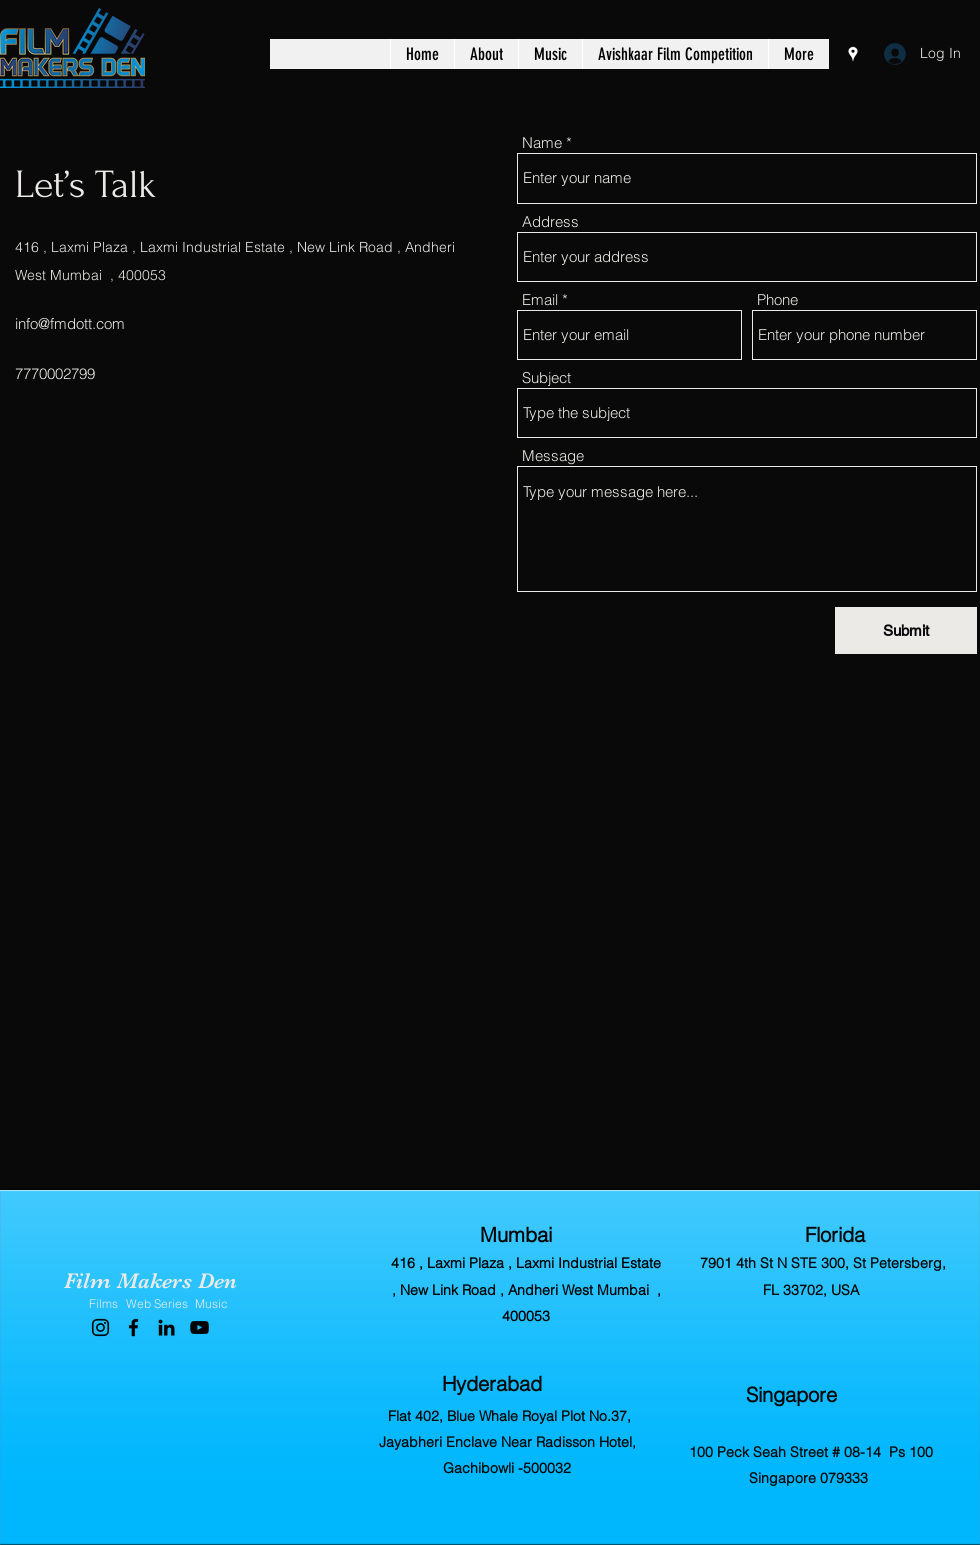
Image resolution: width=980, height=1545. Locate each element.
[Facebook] (133, 1327)
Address (550, 221)
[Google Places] (853, 54)
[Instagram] (100, 1327)
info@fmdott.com (70, 323)
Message (553, 455)
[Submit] (906, 630)
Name (542, 142)
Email (540, 299)
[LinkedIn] (166, 1327)
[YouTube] (199, 1327)
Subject (546, 377)
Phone (777, 299)
